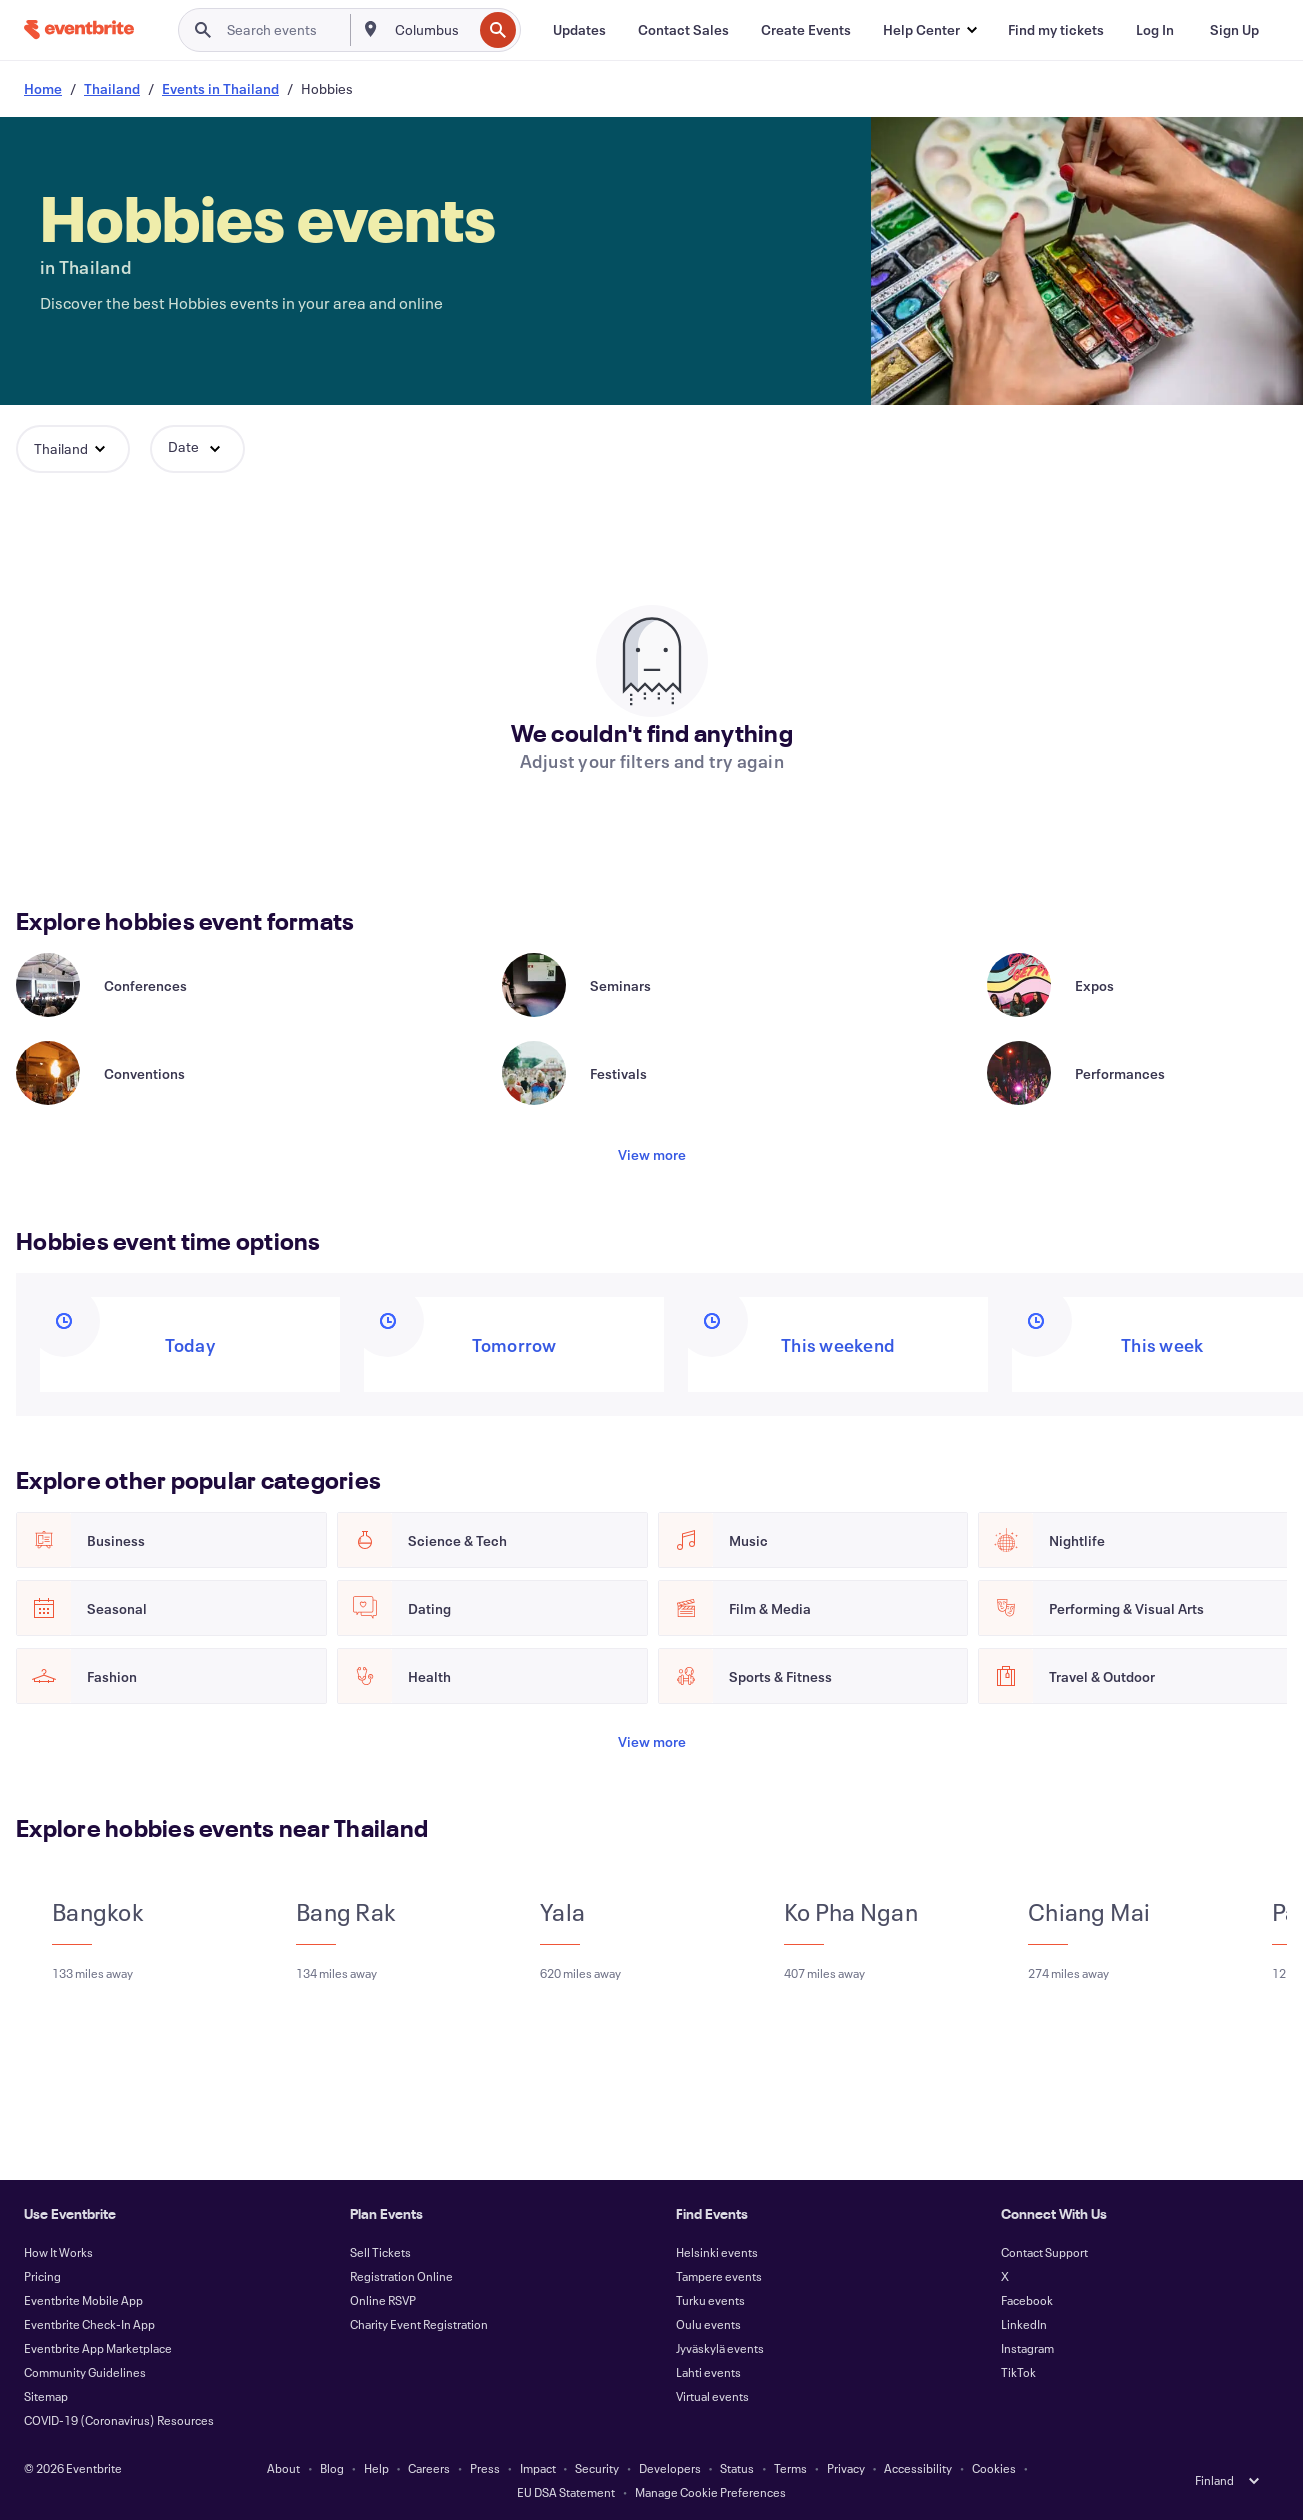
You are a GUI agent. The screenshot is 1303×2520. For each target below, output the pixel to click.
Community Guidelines (85, 2372)
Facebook (1027, 2300)
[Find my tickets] (1056, 30)
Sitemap (46, 2396)
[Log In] (1155, 30)
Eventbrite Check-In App (89, 2324)
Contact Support (1044, 2252)
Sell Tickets (380, 2252)
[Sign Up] (1234, 30)
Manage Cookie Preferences (710, 2492)
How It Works (58, 2252)
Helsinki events (717, 2252)
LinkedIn (1024, 2324)
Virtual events (712, 2396)
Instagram (1027, 2348)
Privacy (846, 2468)
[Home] (79, 29)
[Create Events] (806, 30)
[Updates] (579, 30)
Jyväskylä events (720, 2348)
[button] (929, 30)
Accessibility (918, 2468)
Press (485, 2468)
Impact (538, 2468)
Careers (429, 2468)
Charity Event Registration (419, 2324)
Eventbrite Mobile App (83, 2300)
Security (597, 2468)
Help (376, 2468)
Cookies (994, 2468)
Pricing (42, 2276)
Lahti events (708, 2372)
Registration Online (401, 2276)
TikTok (1018, 2372)
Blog (332, 2468)
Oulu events (708, 2324)
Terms (790, 2468)
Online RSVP (383, 2300)
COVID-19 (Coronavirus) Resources (119, 2420)
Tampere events (719, 2276)
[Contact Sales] (683, 30)
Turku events (710, 2300)
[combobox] (432, 30)
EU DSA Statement (566, 2492)
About (283, 2468)
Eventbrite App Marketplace (98, 2348)
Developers (670, 2468)
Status (737, 2468)
